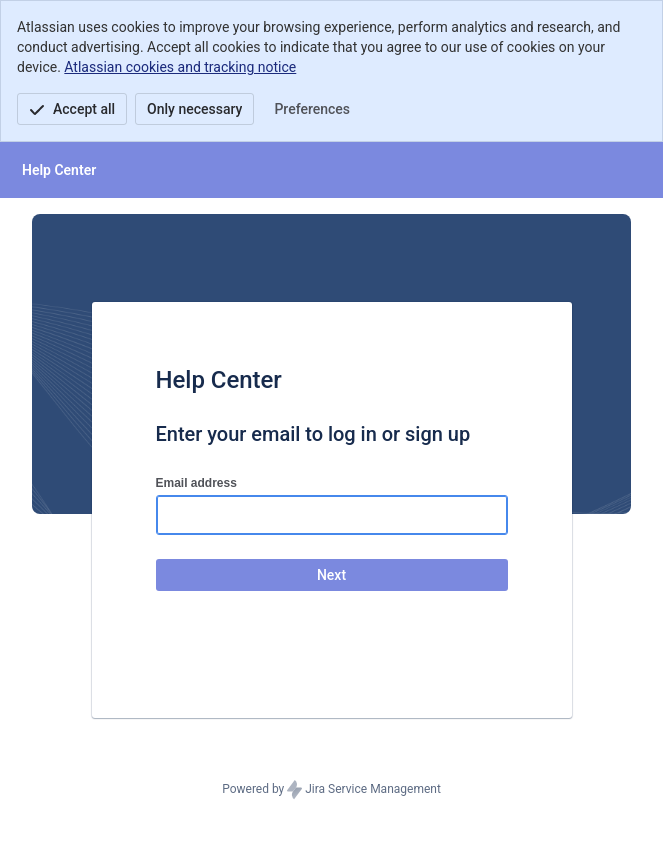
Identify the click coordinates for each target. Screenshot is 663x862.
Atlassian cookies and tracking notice (180, 67)
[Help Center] (59, 170)
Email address (196, 483)
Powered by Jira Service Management (331, 790)
